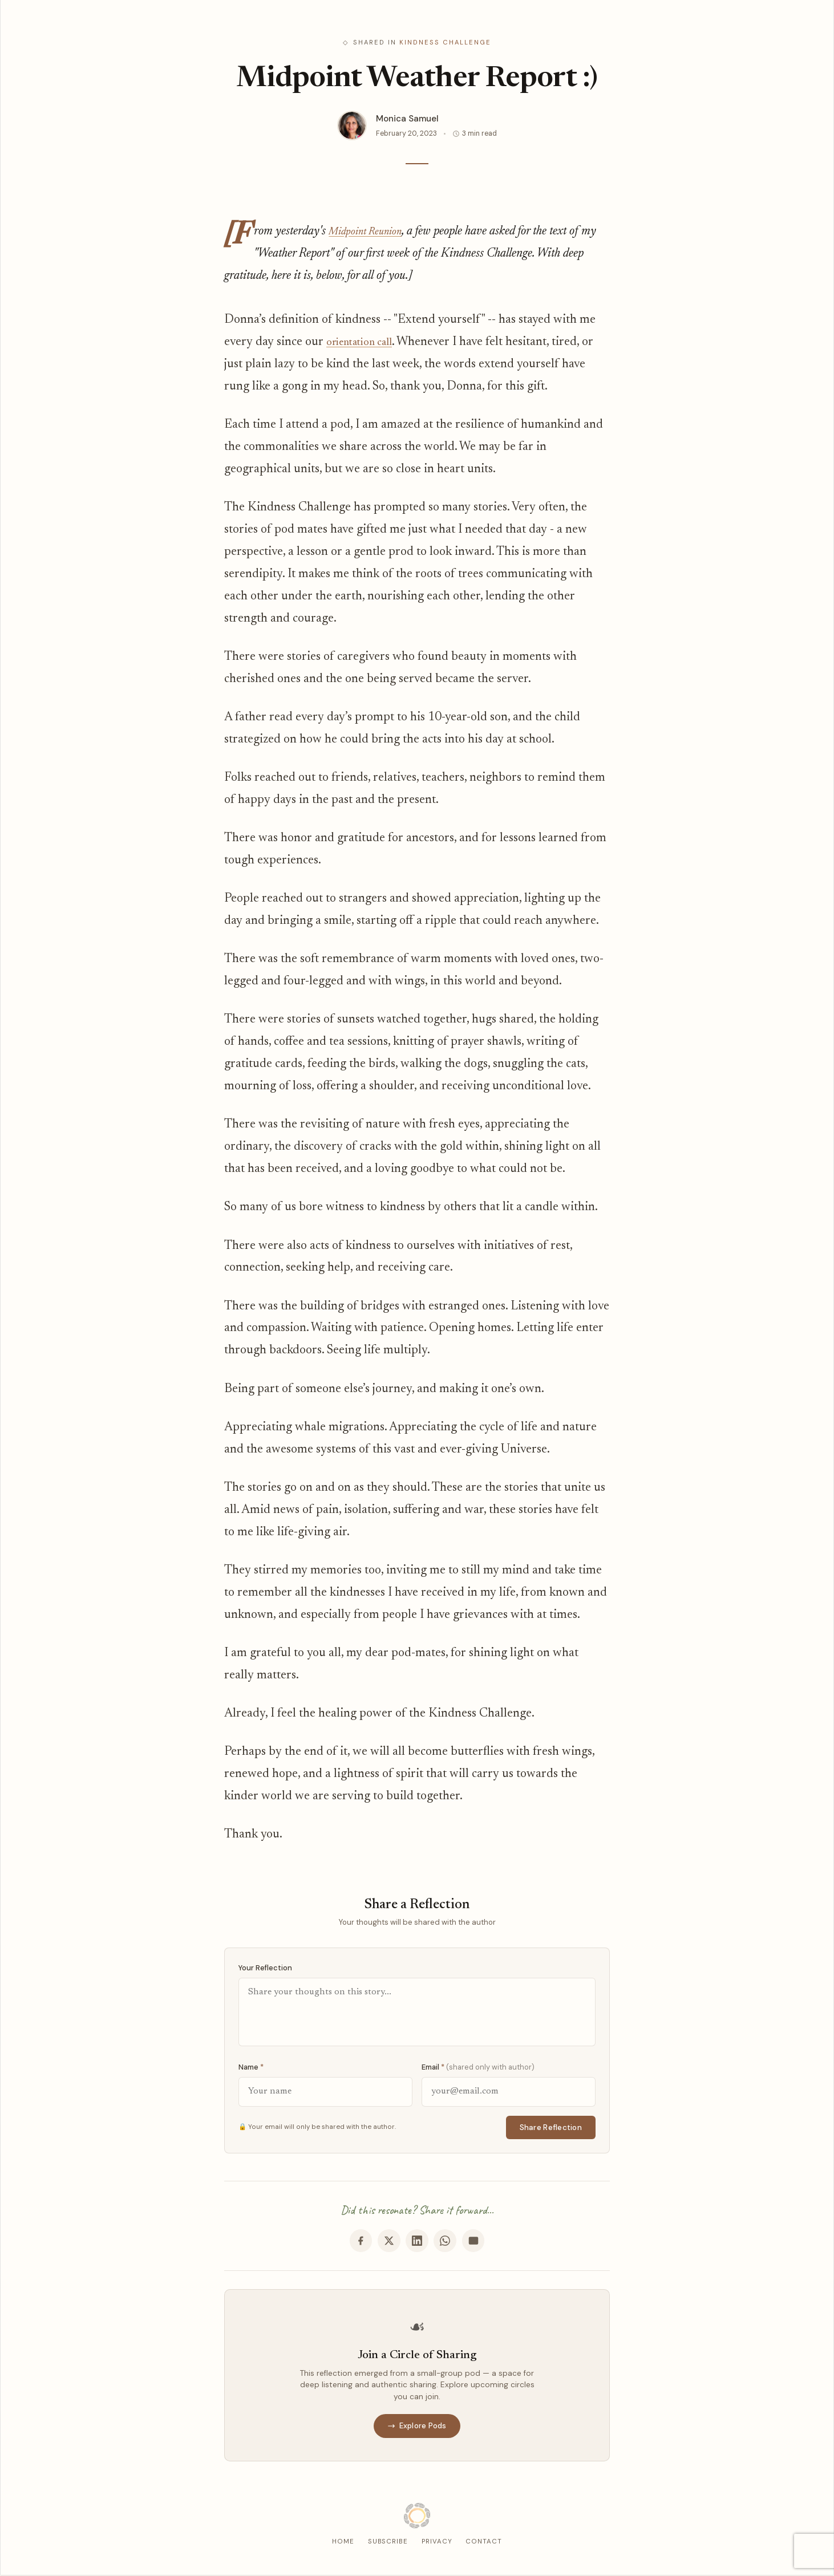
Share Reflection (551, 2127)
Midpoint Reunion (372, 231)
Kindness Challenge (445, 42)
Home (343, 2542)
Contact (483, 2542)
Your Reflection (265, 1968)
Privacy (437, 2542)
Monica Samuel (407, 118)
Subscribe (388, 2542)
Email (478, 2067)
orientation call (365, 342)
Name (251, 2067)
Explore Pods (417, 2427)
